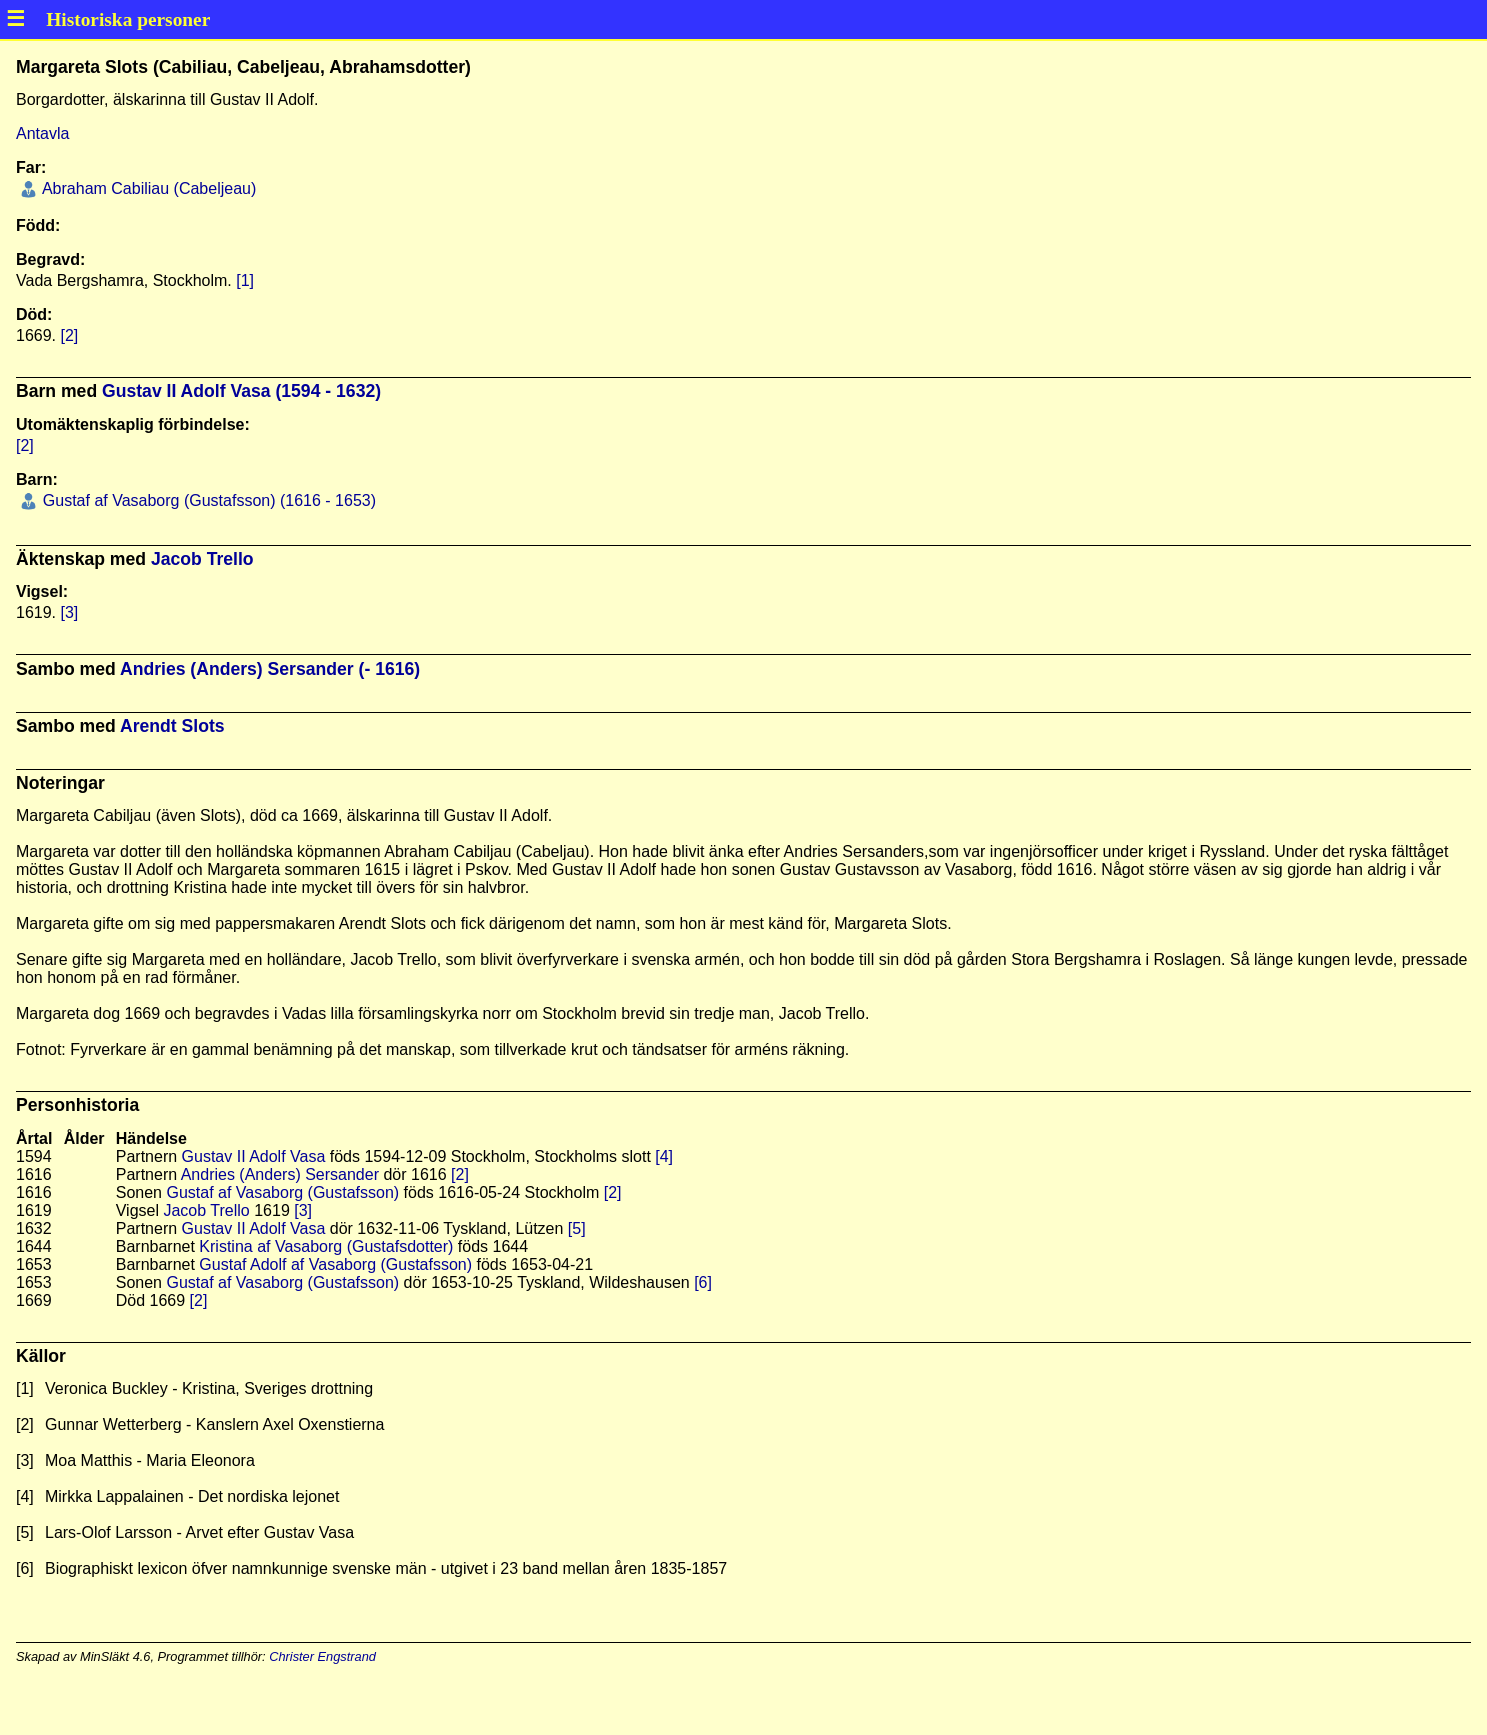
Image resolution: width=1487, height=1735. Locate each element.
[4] (664, 1156)
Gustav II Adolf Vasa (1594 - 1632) (241, 391)
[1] (245, 280)
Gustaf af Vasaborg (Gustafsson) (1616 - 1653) (207, 500)
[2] (69, 335)
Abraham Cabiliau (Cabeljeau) (147, 188)
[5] (577, 1228)
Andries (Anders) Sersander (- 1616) (270, 669)
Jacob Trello (202, 559)
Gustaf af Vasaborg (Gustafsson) (282, 1192)
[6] (703, 1282)
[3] (69, 612)
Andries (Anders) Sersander (280, 1174)
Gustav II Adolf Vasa (254, 1156)
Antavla (42, 133)
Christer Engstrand (322, 1656)
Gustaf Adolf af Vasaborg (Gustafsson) (335, 1264)
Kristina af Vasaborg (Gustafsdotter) (326, 1246)
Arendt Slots (172, 726)
